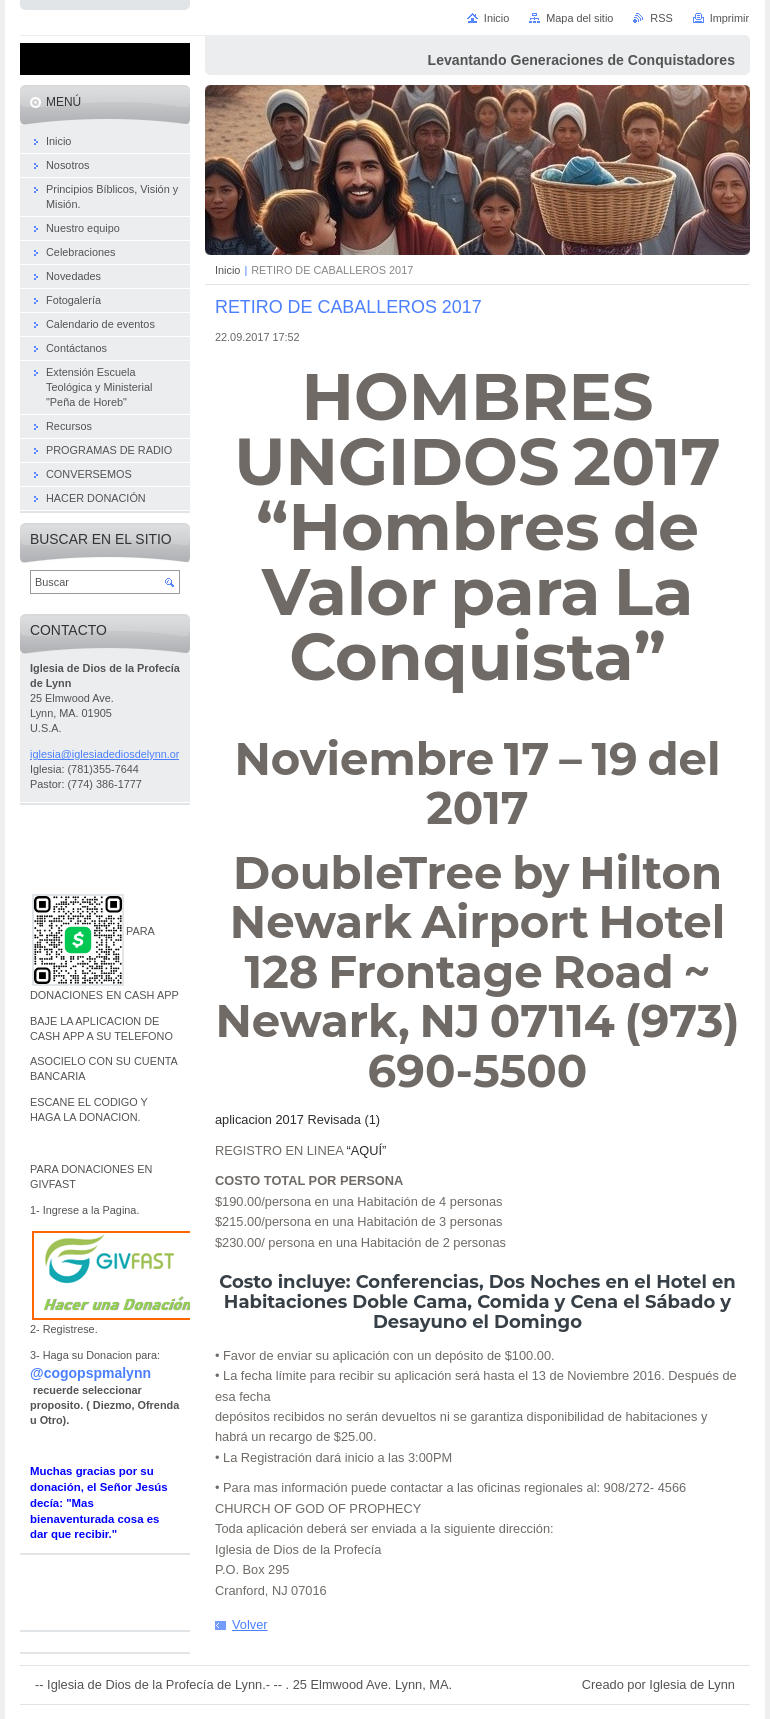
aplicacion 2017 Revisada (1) (297, 1119)
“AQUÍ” (367, 1150)
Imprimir (729, 18)
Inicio (227, 270)
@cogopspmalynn (90, 1373)
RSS (661, 18)
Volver (250, 1624)
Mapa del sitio (579, 18)
